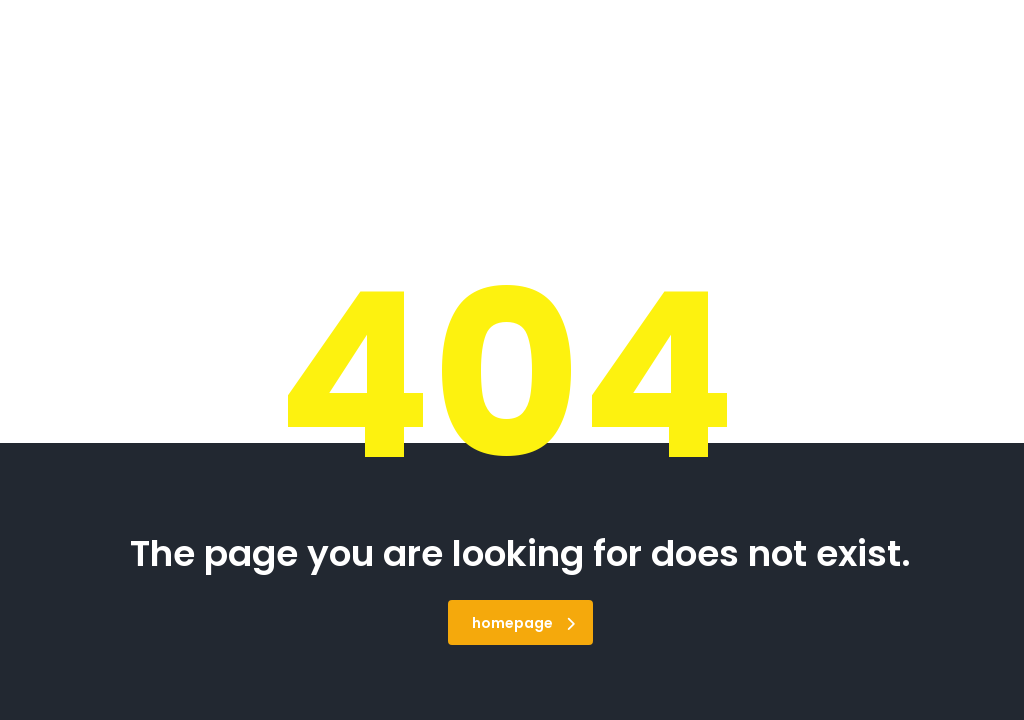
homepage (523, 623)
